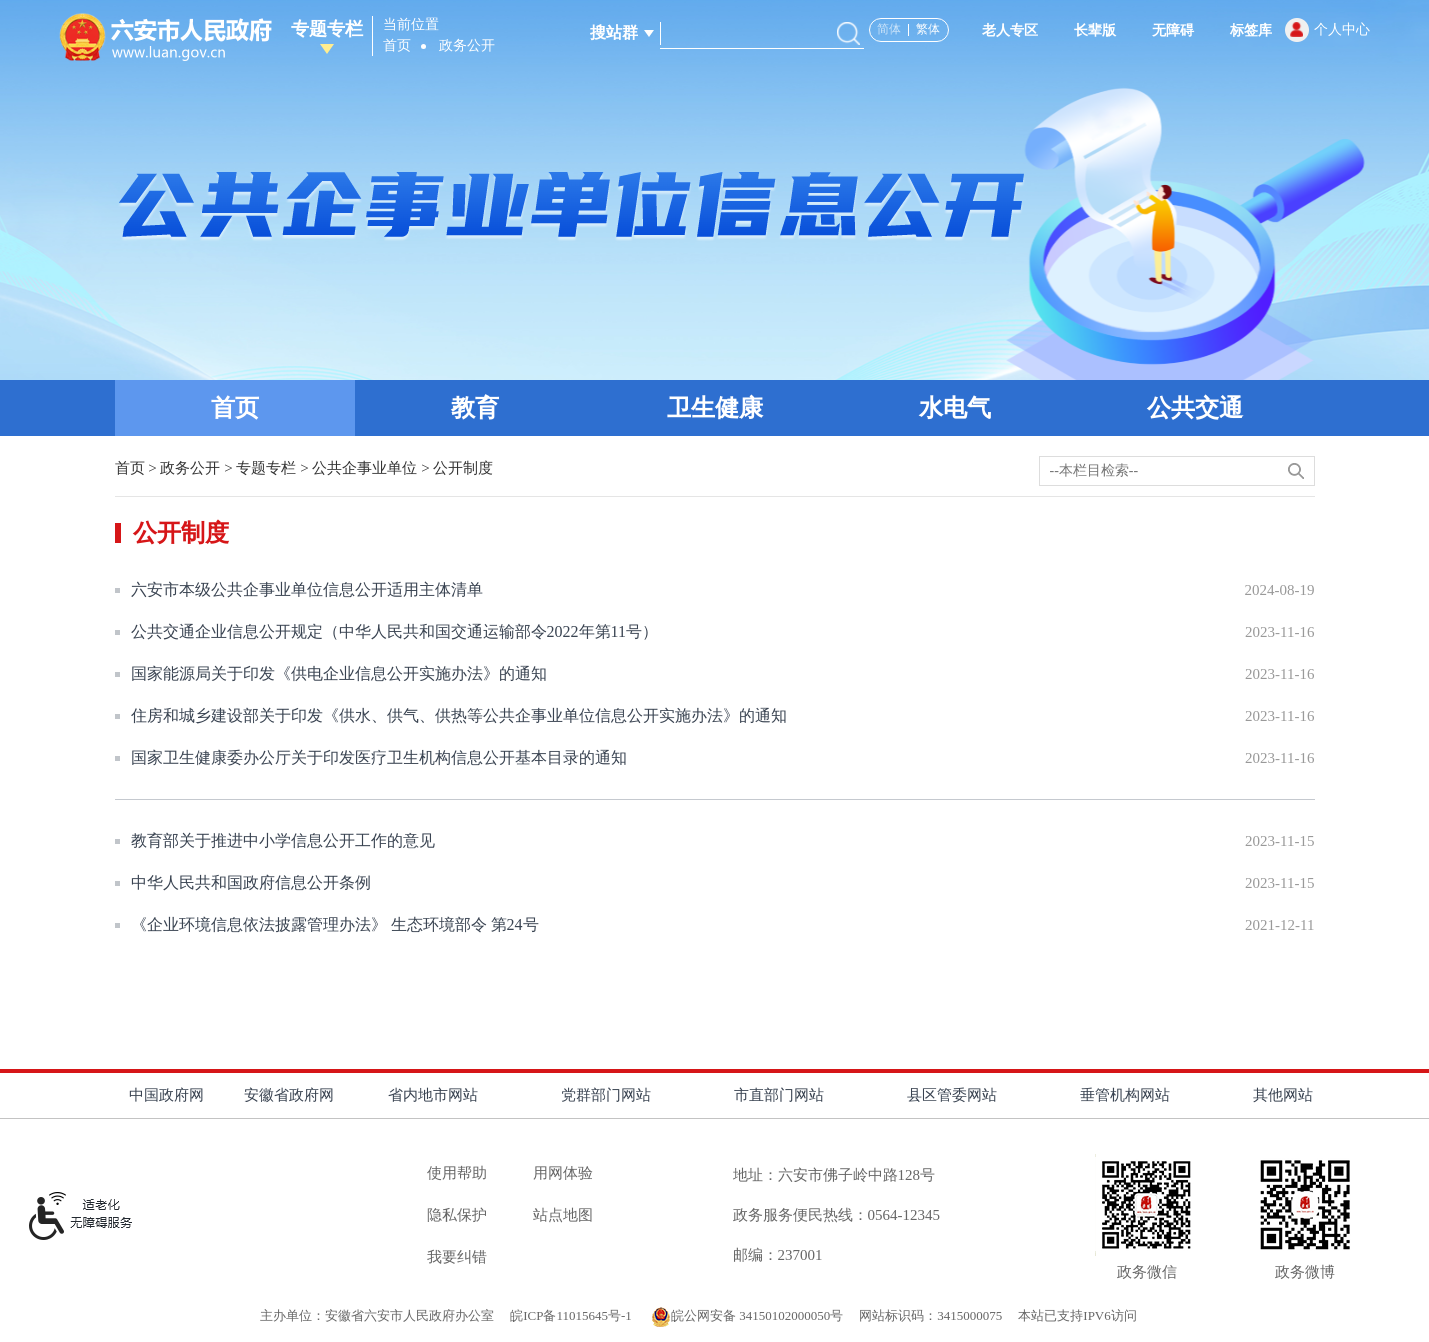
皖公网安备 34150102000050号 (747, 1315)
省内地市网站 (433, 1095)
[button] (1085, 31)
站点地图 (563, 1215)
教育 (475, 408)
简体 (889, 29)
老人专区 (1010, 30)
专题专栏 (327, 36)
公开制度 (463, 468)
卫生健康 (715, 408)
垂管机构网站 (1125, 1095)
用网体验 (563, 1173)
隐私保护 (457, 1215)
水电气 (955, 408)
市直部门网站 (779, 1095)
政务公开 (467, 45)
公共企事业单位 (364, 468)
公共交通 (1195, 408)
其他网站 (1283, 1095)
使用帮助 (457, 1173)
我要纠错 (457, 1257)
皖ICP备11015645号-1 (572, 1315)
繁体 (928, 29)
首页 (397, 45)
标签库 (1251, 30)
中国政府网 (166, 1095)
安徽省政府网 (289, 1095)
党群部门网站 (606, 1095)
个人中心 (1342, 29)
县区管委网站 (952, 1095)
